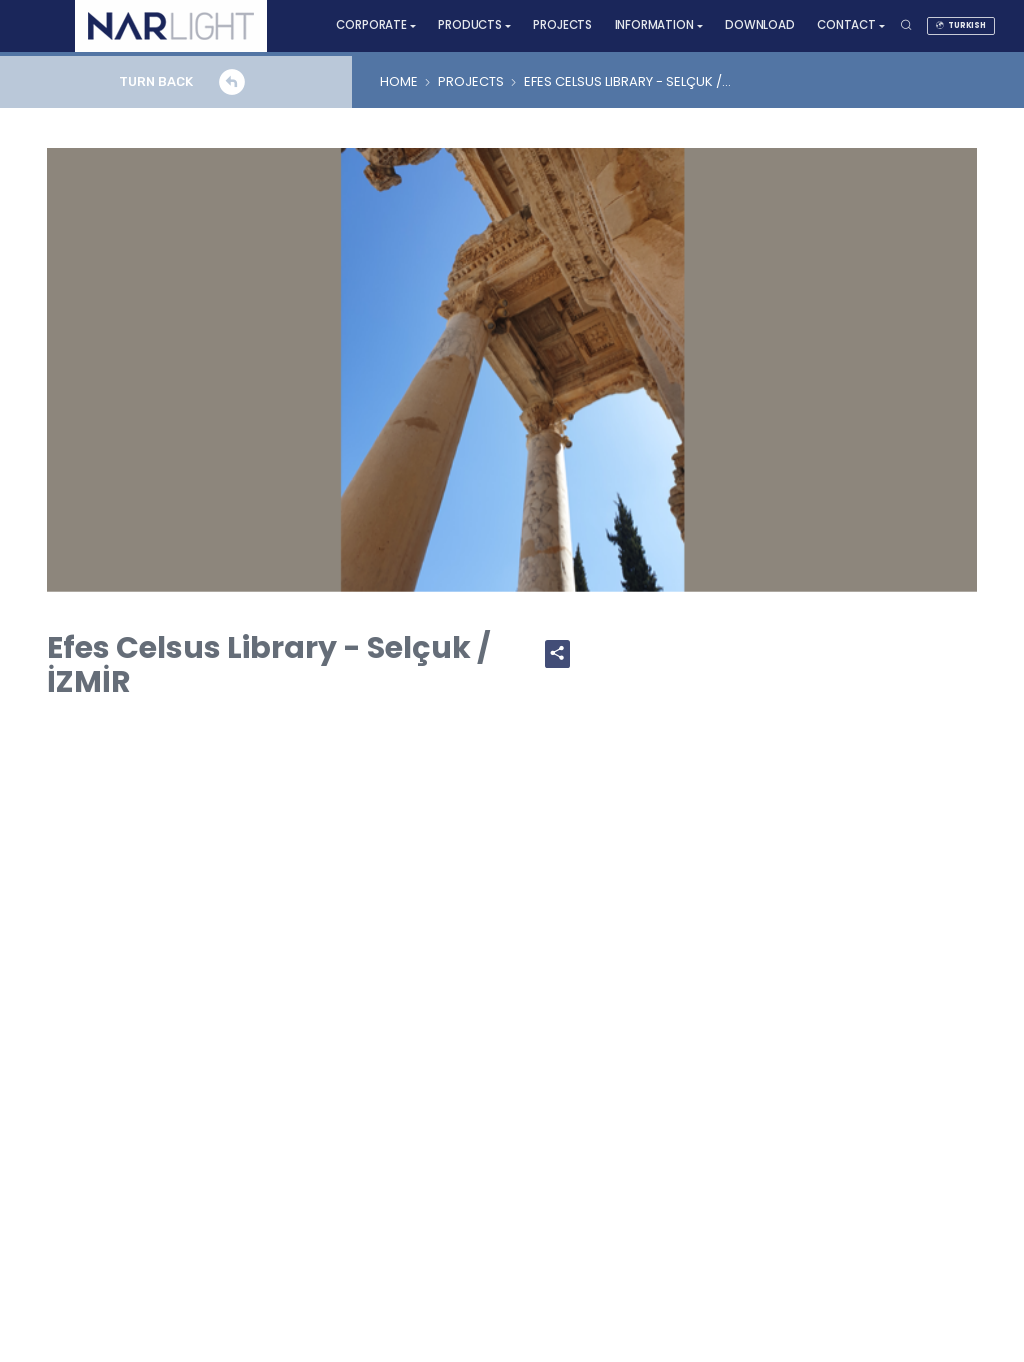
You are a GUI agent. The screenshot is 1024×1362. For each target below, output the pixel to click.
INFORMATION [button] (654, 25)
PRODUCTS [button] (470, 25)
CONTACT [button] (846, 25)
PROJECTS (562, 25)
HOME (399, 81)
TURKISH (960, 25)
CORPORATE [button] (371, 25)
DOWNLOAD (760, 25)
